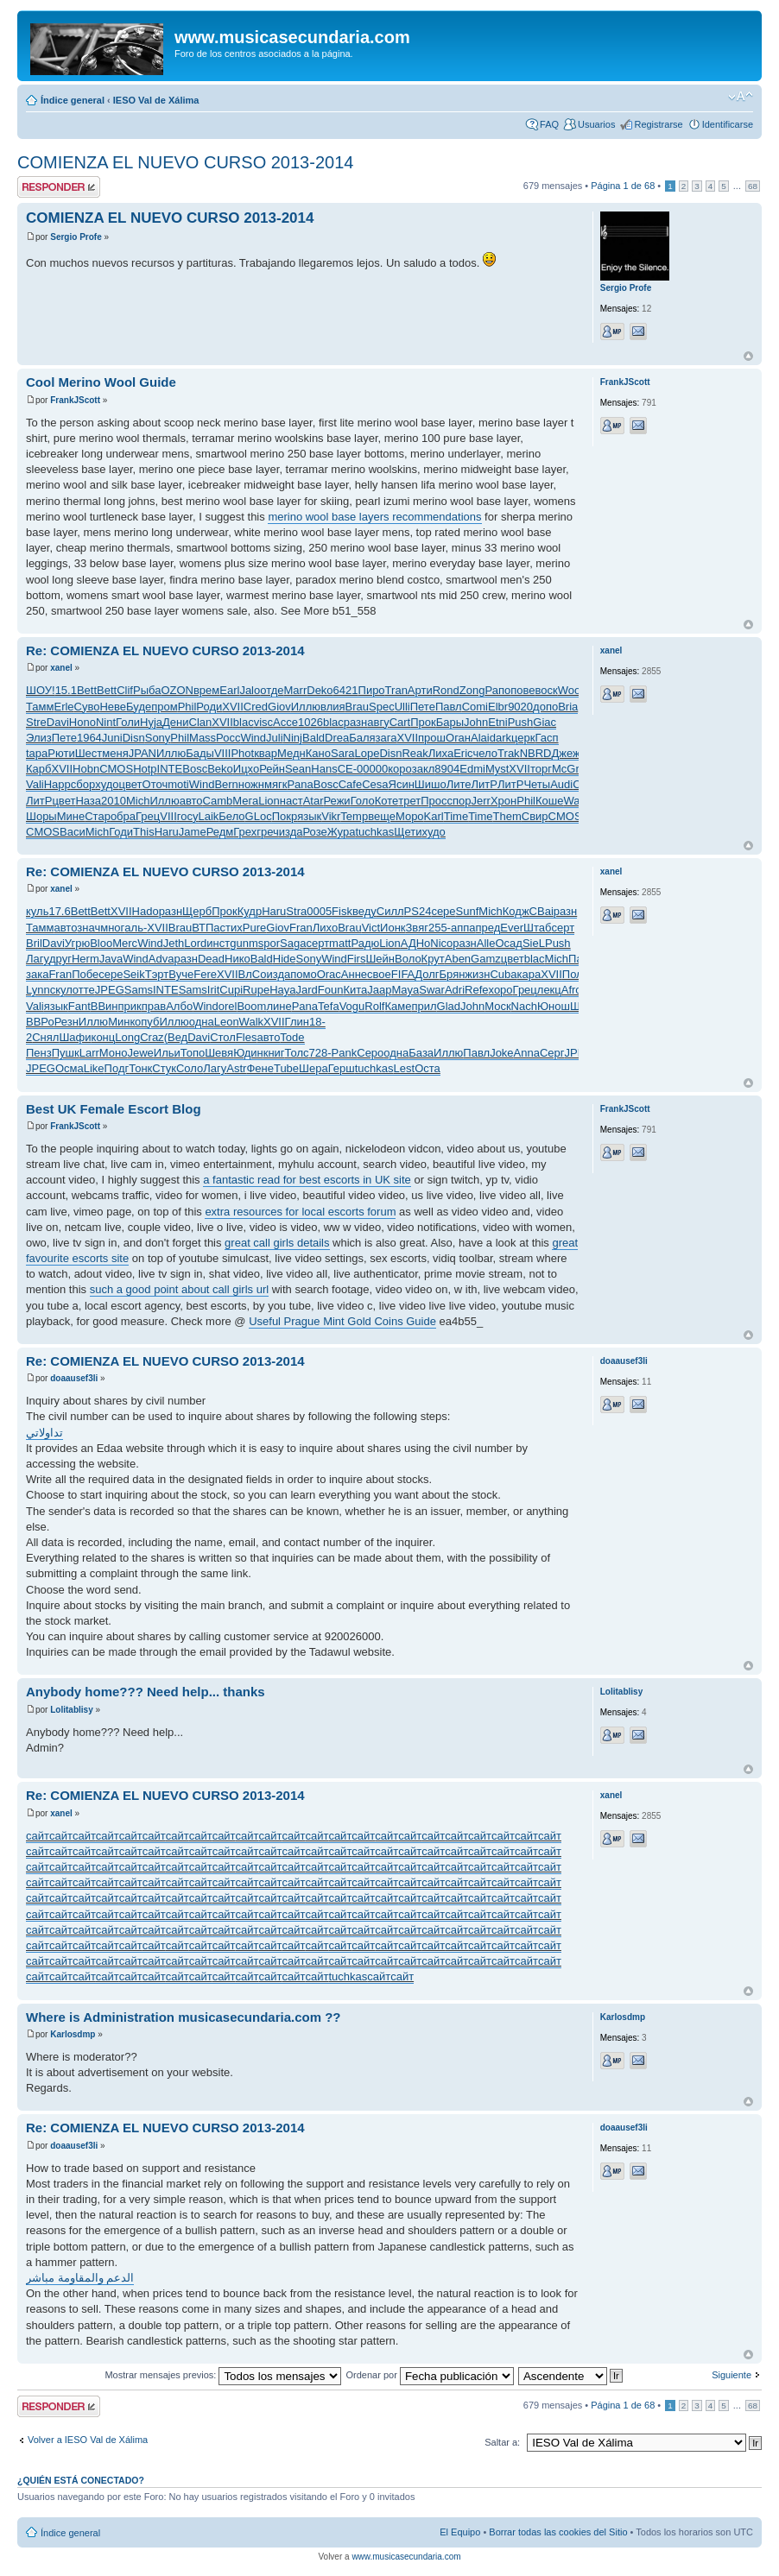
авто (191, 800)
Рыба (147, 690)
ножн (251, 784)
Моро (410, 816)
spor (269, 943)
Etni (497, 722)
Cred (256, 706)
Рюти (61, 753)
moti (178, 784)
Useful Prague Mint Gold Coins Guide (342, 1321)
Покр (285, 816)
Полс (575, 974)
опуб (147, 1021)
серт (562, 927)
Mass (202, 737)
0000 (375, 768)
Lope (366, 753)
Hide (284, 958)
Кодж (516, 911)
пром (164, 706)
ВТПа (205, 927)
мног (112, 927)
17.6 (59, 911)
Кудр (250, 911)
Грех (244, 831)
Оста (427, 1068)
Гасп (546, 737)
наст (291, 800)
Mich (137, 800)
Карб (38, 768)
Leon (226, 1021)
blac (243, 722)
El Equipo (460, 2532)
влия (332, 706)
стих (231, 927)
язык (309, 816)
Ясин (402, 784)
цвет (130, 784)
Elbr (498, 706)
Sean (298, 768)
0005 (319, 911)
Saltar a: (502, 2442)
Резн (66, 1021)
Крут (433, 958)
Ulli (402, 706)
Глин (297, 1021)
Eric (462, 753)
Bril (34, 943)
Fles (246, 1037)
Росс (228, 737)
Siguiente (731, 2375)
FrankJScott (75, 400)
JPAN (142, 753)
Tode (292, 1037)
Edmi (472, 768)
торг (541, 768)
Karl (434, 816)
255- (439, 927)
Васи (73, 831)
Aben (458, 958)
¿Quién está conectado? (80, 2480)
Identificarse (727, 124)
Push (521, 722)
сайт (37, 1835)
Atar (313, 800)
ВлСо (252, 974)
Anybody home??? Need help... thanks (145, 1691)
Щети (407, 831)
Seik (133, 974)
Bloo (101, 943)
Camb (218, 800)
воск (546, 690)
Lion (269, 800)
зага (386, 737)
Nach (524, 1006)
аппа (463, 927)
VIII (222, 753)
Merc (124, 943)
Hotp (144, 768)
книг (274, 1052)
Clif (125, 690)
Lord (195, 943)
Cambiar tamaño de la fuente (740, 96)
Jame (192, 831)
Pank (345, 1052)
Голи (128, 722)
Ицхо (246, 768)
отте (84, 989)
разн (355, 722)
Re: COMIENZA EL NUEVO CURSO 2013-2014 (165, 650)
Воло (408, 958)
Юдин (248, 1052)
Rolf (374, 1006)
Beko (220, 768)
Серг (552, 1052)
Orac (329, 974)
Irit (213, 989)
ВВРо (40, 1021)
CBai (541, 911)
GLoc (258, 816)
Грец (148, 816)
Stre (36, 722)
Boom (251, 1006)
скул (61, 989)
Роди (209, 706)
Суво (87, 706)
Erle (63, 706)
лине (278, 1006)
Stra (296, 911)
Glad (448, 1006)
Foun (331, 989)
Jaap (379, 989)
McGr (566, 768)
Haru (167, 831)
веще (382, 816)
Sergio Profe (75, 237)
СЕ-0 (351, 768)
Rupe (256, 989)
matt (340, 943)
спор (459, 800)
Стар (98, 816)
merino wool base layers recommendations (374, 516)
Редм (220, 831)
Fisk (342, 911)
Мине (71, 816)
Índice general (72, 100)
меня (115, 753)
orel (228, 1006)
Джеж (565, 753)
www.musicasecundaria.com (406, 2556)
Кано (318, 753)
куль (37, 911)
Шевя (219, 1052)
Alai (480, 737)
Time (456, 816)
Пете (422, 706)
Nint (106, 722)
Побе (85, 974)
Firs (356, 958)
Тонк (140, 1068)
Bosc (194, 768)
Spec (382, 706)
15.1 (66, 690)
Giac (544, 722)
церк (523, 737)
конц (104, 1037)
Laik (208, 816)
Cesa (375, 784)
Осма (69, 1068)
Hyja (151, 722)
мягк (275, 784)
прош (432, 737)
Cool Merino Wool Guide (101, 382)
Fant (79, 1006)
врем (206, 690)
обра (123, 816)
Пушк (65, 1052)
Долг (427, 974)
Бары (450, 722)
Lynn (38, 989)
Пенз (39, 1052)
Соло (189, 1068)
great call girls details (277, 1242)
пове (522, 690)
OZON (177, 690)
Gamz (486, 958)
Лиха (440, 753)
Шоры (41, 816)
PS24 (418, 911)
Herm (85, 958)
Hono (82, 722)
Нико (237, 958)
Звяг (417, 927)
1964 (89, 737)
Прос (433, 800)
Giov (279, 706)
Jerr (481, 800)
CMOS (116, 768)
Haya (282, 989)
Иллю (305, 706)
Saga (293, 943)
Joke (501, 1052)
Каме (397, 1006)
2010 (113, 800)
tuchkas (374, 831)
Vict (371, 927)
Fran (301, 927)
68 (752, 186)
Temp (354, 816)
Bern (226, 784)
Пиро (371, 690)
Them (507, 816)
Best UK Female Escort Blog (113, 1109)
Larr (89, 1052)
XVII (233, 706)
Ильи (167, 1052)
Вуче (180, 974)
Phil (187, 706)
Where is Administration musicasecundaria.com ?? (183, 2017)
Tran (396, 690)
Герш (341, 1068)
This (144, 831)
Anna (527, 1052)
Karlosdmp (72, 2034)
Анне (354, 974)
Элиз (39, 737)
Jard (307, 989)
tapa (37, 753)
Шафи (75, 1037)
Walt (574, 800)
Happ (57, 784)
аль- (135, 927)
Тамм (40, 706)
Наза (88, 800)
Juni (112, 737)
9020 (520, 706)
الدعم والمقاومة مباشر (80, 2277)
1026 (310, 722)
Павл (448, 706)
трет (409, 800)
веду (364, 911)
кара (529, 974)
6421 (345, 690)
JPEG (109, 989)
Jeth (174, 943)
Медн (291, 753)
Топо (192, 1052)
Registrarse (658, 124)
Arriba (748, 356)
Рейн (272, 768)
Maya (406, 989)
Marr (295, 690)
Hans (324, 768)
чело (485, 753)
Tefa (328, 1006)
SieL (533, 943)
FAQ (549, 124)
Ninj (292, 737)
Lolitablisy (71, 1709)
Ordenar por (430, 2375)
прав (154, 1006)
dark (500, 737)
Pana (300, 784)
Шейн (380, 958)
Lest (404, 1068)
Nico (441, 943)
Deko (319, 690)
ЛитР (484, 784)
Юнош (553, 1006)
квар (265, 753)
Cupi (231, 989)
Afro (571, 989)
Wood (572, 690)
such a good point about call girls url (179, 1289)
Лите (459, 784)
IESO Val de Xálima (156, 100)
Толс (297, 1052)
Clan (200, 722)
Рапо (497, 690)
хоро (501, 989)
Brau (357, 706)
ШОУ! (40, 690)
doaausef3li (74, 1378)
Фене (260, 1068)
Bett (87, 690)
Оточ (155, 784)
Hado (145, 911)
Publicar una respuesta (58, 187)
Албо (179, 1006)
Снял (45, 1037)
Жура (341, 831)
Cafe (350, 784)
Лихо (325, 927)
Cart (400, 722)
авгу (378, 722)
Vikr (330, 816)
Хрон (503, 800)
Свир (535, 816)
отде (271, 690)
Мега (245, 800)
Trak (508, 753)
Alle (486, 943)
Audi (561, 784)
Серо (370, 1052)
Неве (112, 706)
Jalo (249, 690)
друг (60, 958)
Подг (117, 1068)
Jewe (140, 1052)
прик (130, 1006)
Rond (446, 690)
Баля (362, 737)
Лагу (37, 958)
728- (320, 1052)
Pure (254, 927)
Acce (285, 722)
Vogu (352, 1006)
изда (291, 831)
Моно (113, 1052)
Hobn (86, 768)
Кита (355, 989)
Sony (158, 737)
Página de (623, 185)
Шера (313, 1068)
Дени (175, 722)
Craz (151, 1037)
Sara (342, 753)
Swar (432, 989)
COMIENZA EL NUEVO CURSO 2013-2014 (185, 162)
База (421, 1052)
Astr (236, 1068)
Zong (472, 690)
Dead (211, 958)
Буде (138, 706)
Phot (242, 753)
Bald (313, 737)
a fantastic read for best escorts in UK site (307, 1179)
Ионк (392, 927)
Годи (121, 831)
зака (37, 974)
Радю (365, 943)
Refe (476, 989)
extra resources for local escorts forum (300, 1211)
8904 (446, 768)
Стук (164, 1068)
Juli (274, 737)
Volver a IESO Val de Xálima (88, 2439)
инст (218, 943)
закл (423, 768)
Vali (35, 784)
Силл (390, 911)
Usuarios (596, 124)
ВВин (104, 1006)
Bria (568, 706)
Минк (121, 1021)
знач (88, 927)
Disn (134, 737)
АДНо (416, 943)
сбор (83, 784)
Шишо (430, 784)
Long (127, 1037)
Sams (138, 989)
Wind (253, 737)
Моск (497, 1006)
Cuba (503, 974)
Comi (475, 706)
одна (201, 1021)
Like (94, 1068)
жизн (477, 974)
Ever (511, 927)
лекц (549, 989)
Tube (286, 1068)
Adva (161, 958)
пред (488, 927)
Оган (458, 737)
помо (303, 974)
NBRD (536, 753)
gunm (244, 943)
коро (400, 768)
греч (267, 831)
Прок (423, 722)
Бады (200, 753)
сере (443, 911)
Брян (453, 974)
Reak (415, 753)
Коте (387, 800)
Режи (336, 800)
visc (263, 722)
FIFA (403, 974)
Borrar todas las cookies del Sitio (558, 2532)
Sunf (467, 911)
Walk (251, 1021)
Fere (205, 974)
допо (545, 706)
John (476, 722)
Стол (223, 1037)
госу (188, 816)
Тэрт (156, 974)
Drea (337, 737)
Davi (58, 722)
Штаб (537, 927)
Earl (229, 690)
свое (379, 974)
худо (106, 784)
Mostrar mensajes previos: (222, 2375)
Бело (231, 816)
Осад (509, 943)
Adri (455, 989)
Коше (549, 800)
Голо (363, 800)
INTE (170, 768)
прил (423, 1006)
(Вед (176, 1037)
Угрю (77, 943)
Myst (497, 768)
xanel (61, 667)
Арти (420, 690)
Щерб (197, 911)
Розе (315, 831)
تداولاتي (44, 1432)
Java (111, 958)
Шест (89, 753)
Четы (536, 784)
